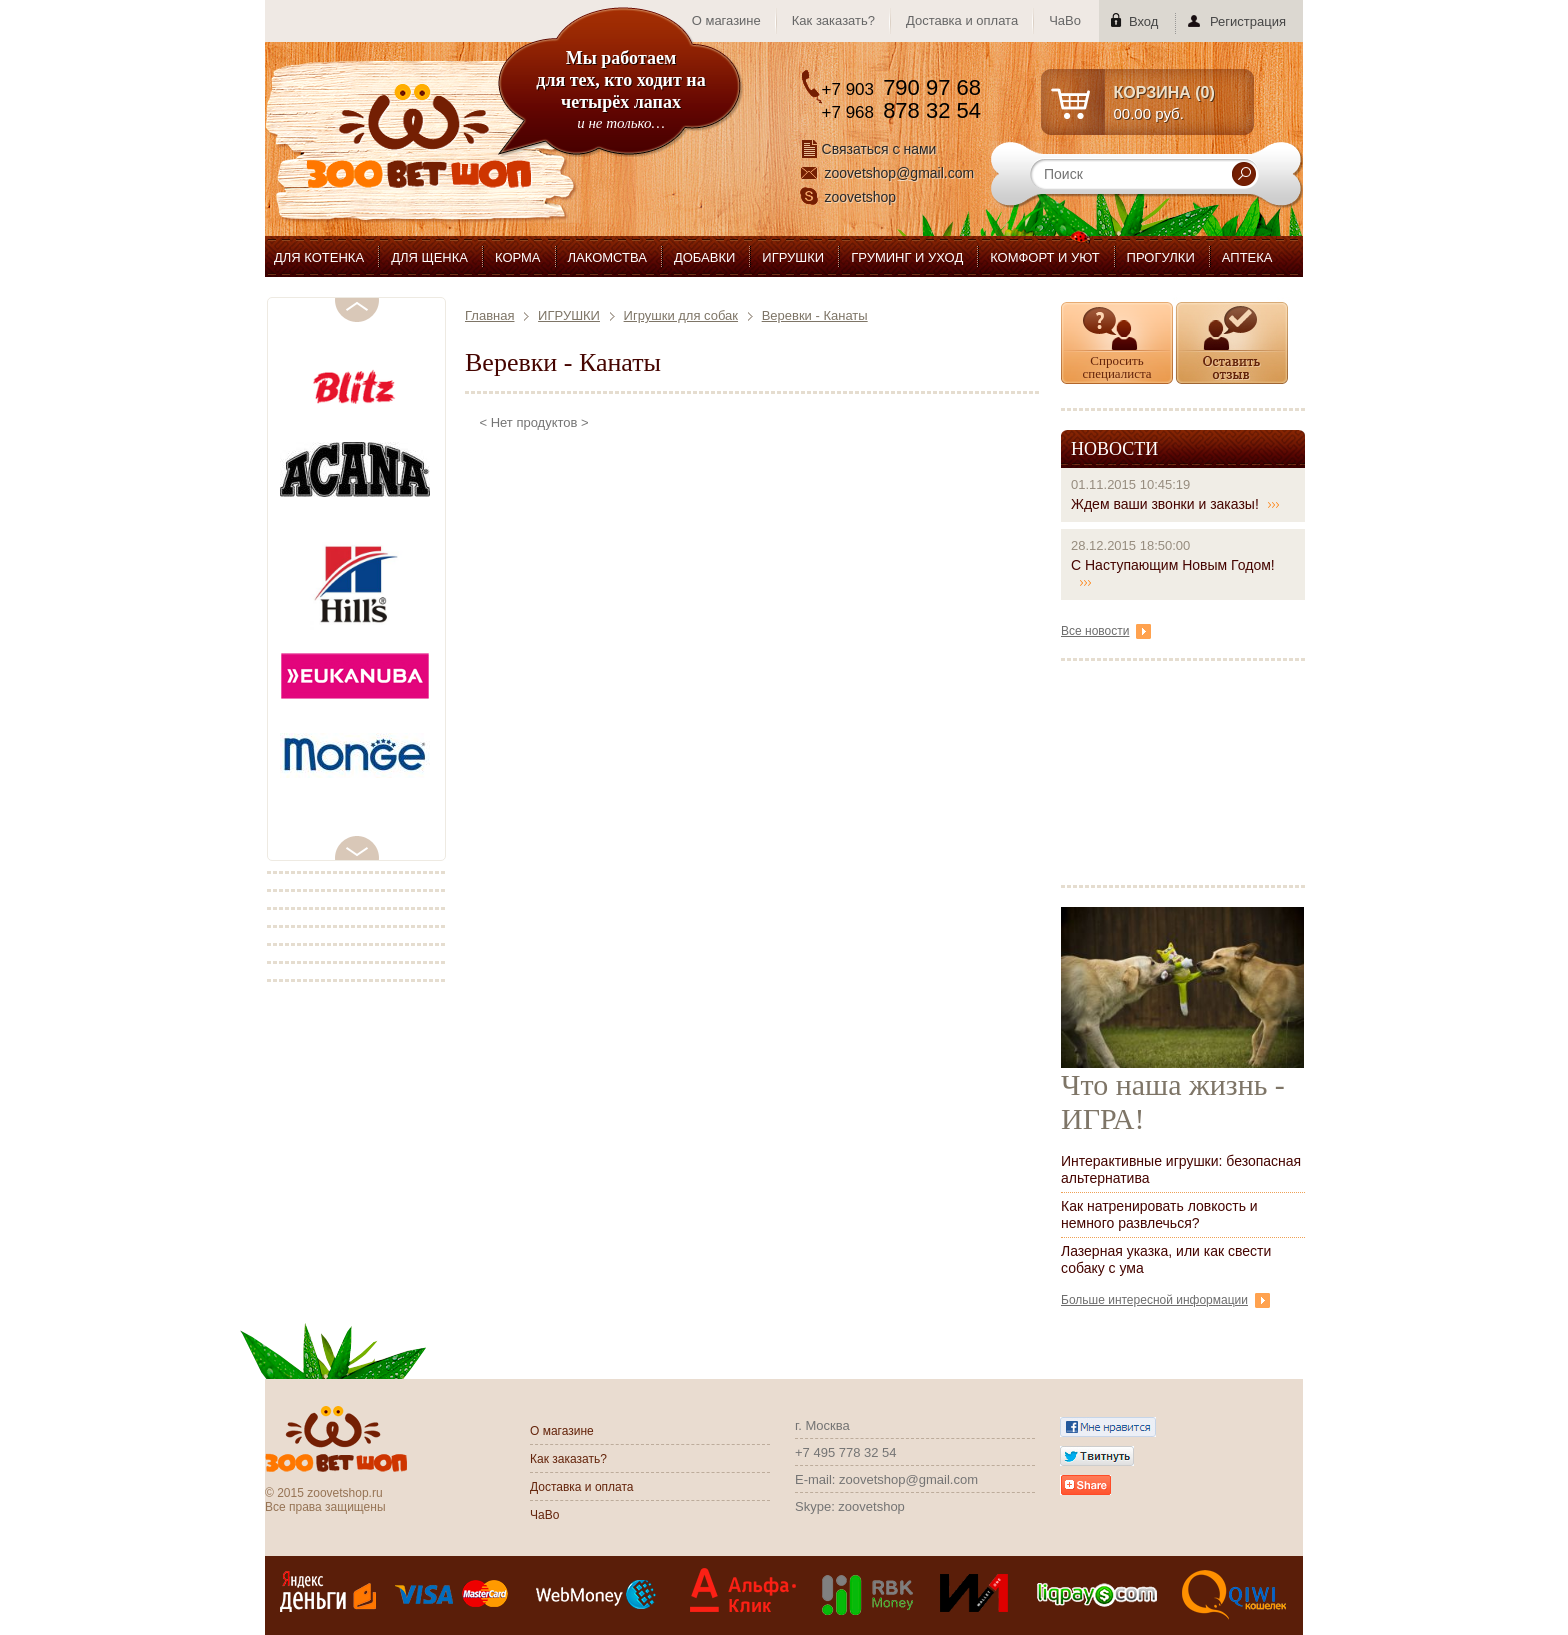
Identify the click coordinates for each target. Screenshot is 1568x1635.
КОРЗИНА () (1164, 92)
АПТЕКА (1247, 257)
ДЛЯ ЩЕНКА (429, 257)
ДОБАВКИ (704, 257)
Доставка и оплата (962, 20)
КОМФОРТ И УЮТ (1044, 257)
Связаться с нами (879, 149)
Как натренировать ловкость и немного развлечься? (1159, 1214)
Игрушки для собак (681, 315)
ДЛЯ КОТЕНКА (319, 257)
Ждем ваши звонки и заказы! (1175, 504)
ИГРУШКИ (793, 257)
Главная (489, 315)
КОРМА (518, 257)
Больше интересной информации (1165, 1300)
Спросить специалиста (1116, 367)
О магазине (726, 20)
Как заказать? (833, 20)
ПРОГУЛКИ (1161, 257)
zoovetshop (861, 197)
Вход (1143, 21)
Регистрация (1248, 21)
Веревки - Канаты (815, 315)
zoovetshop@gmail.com (900, 173)
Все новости (1106, 631)
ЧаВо (1065, 20)
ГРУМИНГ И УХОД (907, 257)
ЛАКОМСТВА (607, 257)
